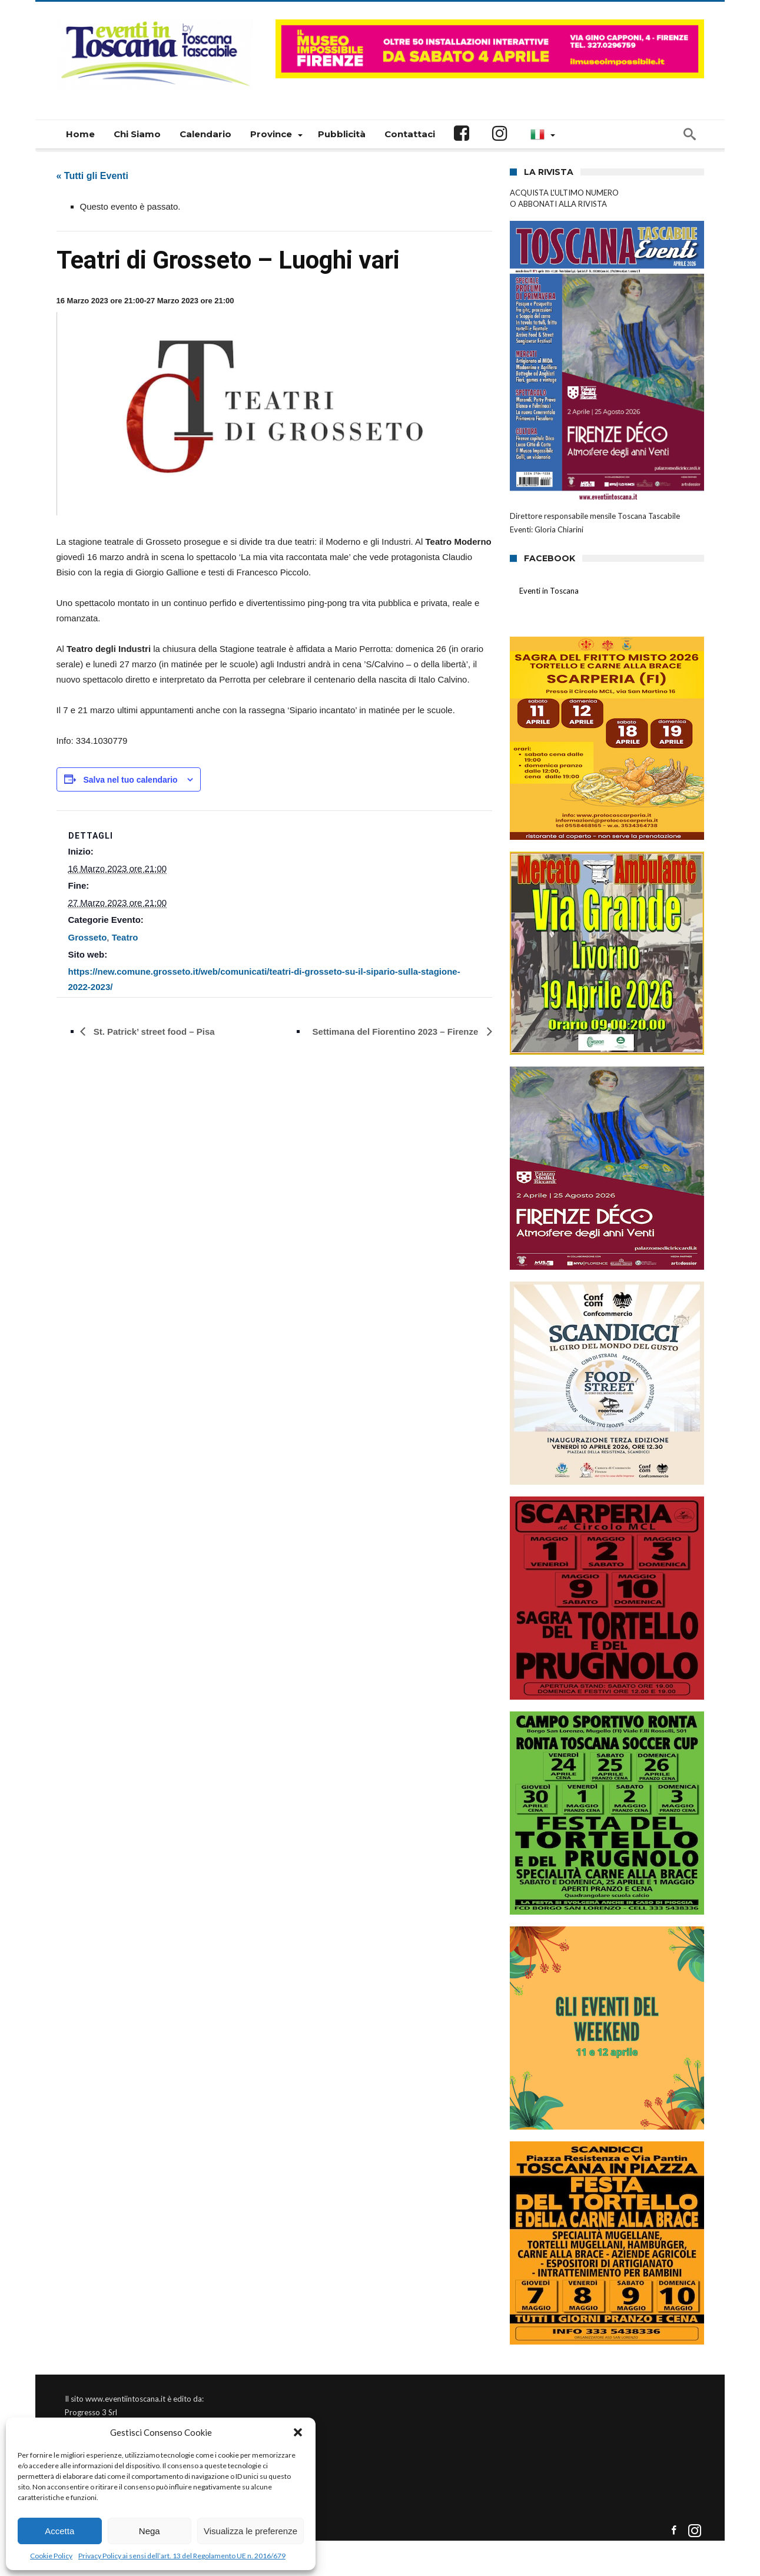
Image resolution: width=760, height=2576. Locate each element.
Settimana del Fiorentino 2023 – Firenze (397, 1032)
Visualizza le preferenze (250, 2531)
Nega (149, 2531)
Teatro (125, 937)
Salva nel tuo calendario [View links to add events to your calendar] (130, 779)
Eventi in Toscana (549, 590)
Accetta (59, 2531)
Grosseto (87, 937)
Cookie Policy (51, 2555)
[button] (298, 2432)
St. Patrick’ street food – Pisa (153, 1032)
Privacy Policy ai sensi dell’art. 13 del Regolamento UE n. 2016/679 (182, 2555)
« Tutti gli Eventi (92, 176)
